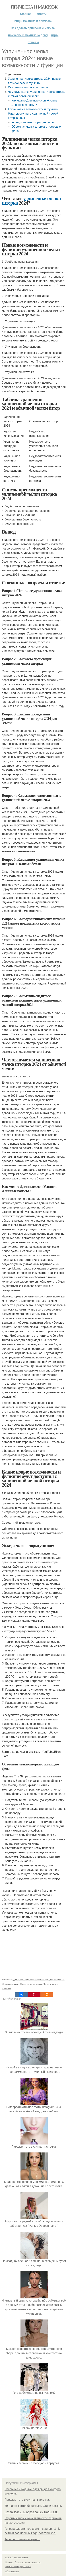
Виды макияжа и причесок (33, 21)
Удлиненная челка (20, 1980)
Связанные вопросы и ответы (28, 87)
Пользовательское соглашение (28, 2562)
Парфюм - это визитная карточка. (27, 2499)
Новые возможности (39, 1980)
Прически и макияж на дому (28, 35)
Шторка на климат (10, 1984)
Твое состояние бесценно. (22, 2539)
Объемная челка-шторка (31, 1984)
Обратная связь (12, 2571)
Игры (54, 35)
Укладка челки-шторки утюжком (32, 122)
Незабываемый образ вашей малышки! (31, 2512)
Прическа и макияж (34, 7)
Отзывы (33, 42)
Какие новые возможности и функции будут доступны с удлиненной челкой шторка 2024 (33, 113)
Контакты (9, 2562)
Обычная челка (57, 1980)
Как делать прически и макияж (33, 28)
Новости (40, 13)
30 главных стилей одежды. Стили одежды (33, 2505)
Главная (25, 13)
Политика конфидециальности (18, 2567)
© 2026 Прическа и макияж (16, 2557)
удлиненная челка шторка (31, 201)
